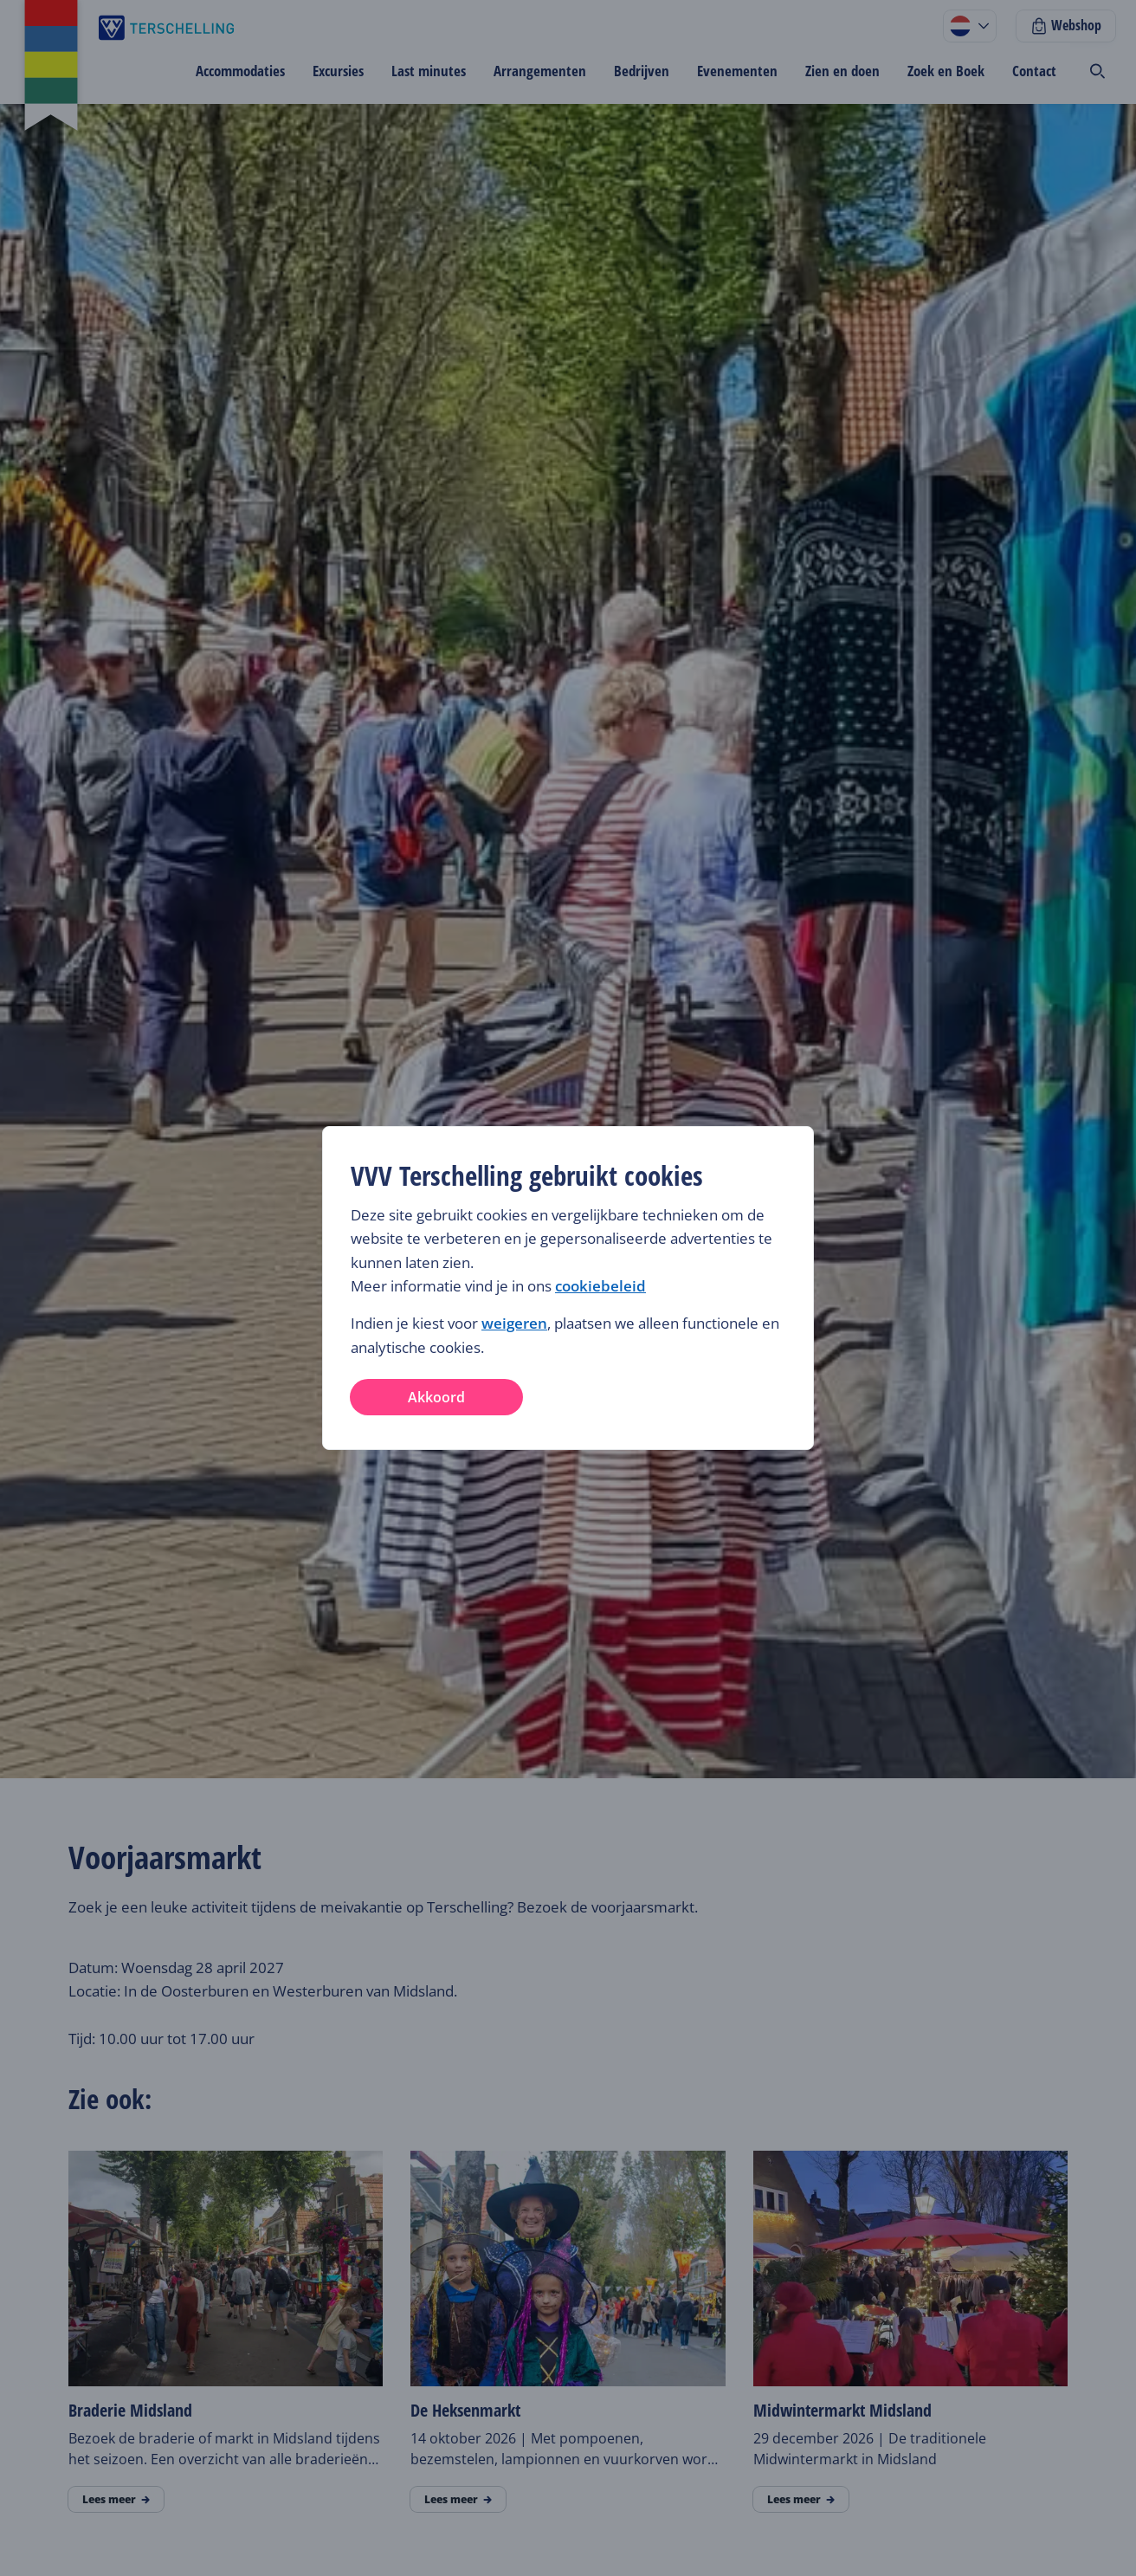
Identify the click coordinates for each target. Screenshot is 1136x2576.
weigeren (514, 1323)
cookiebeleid (600, 1286)
